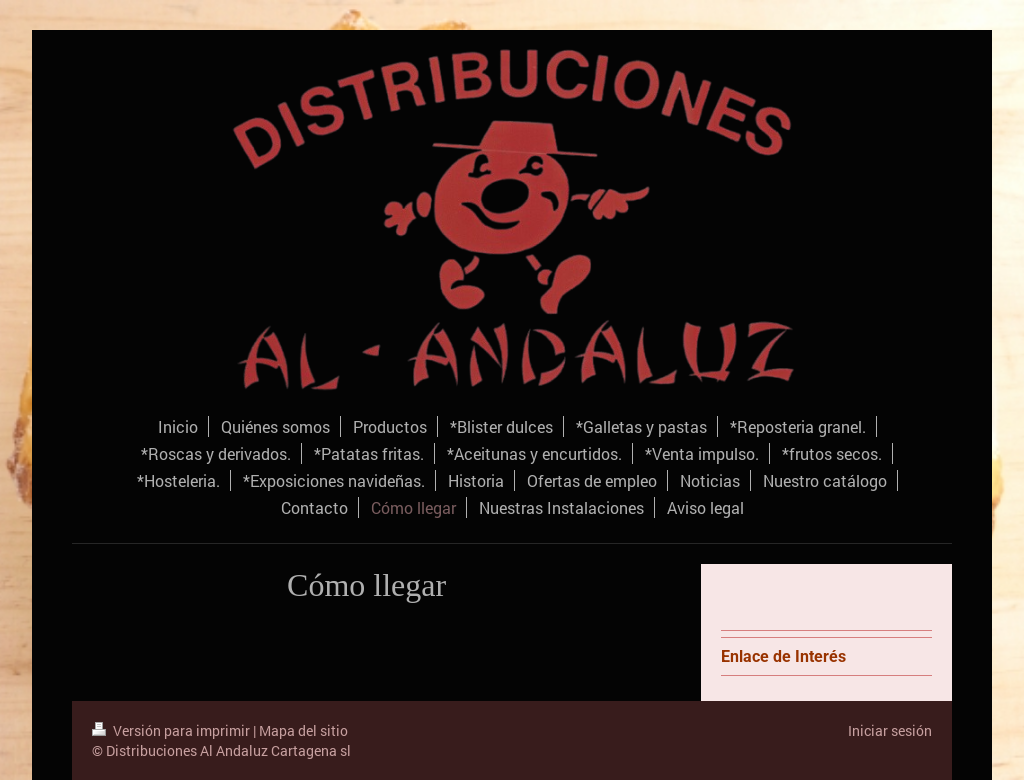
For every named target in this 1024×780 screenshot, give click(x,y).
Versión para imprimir (172, 730)
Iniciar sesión (890, 730)
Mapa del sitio (303, 730)
